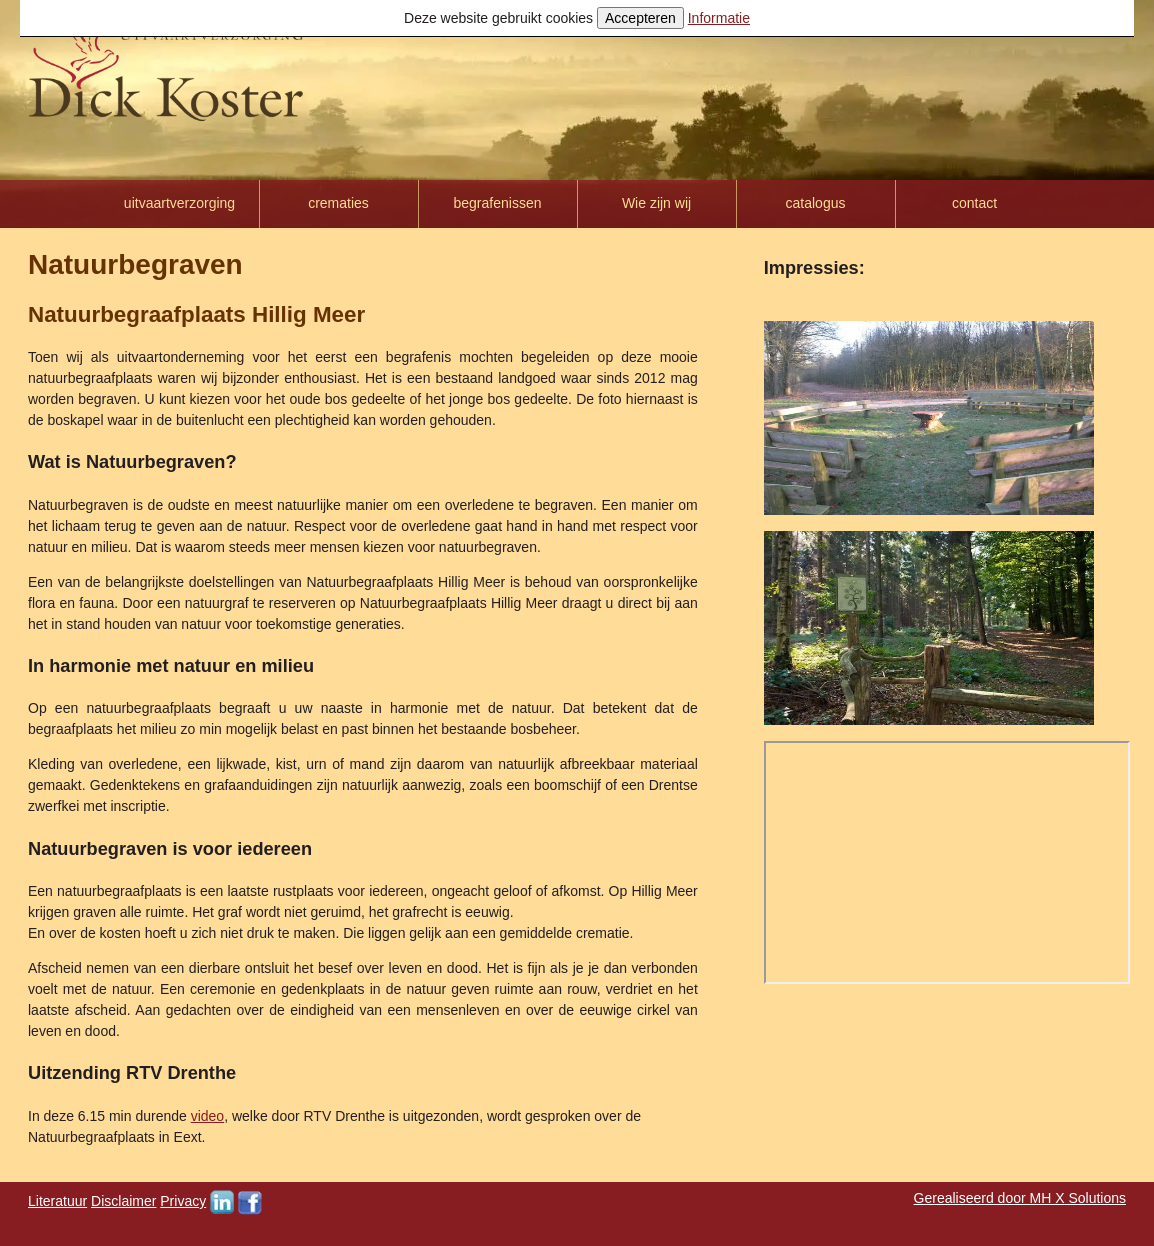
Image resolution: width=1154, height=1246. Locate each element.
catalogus (816, 203)
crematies (338, 203)
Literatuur (57, 1201)
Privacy (183, 1201)
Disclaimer (123, 1201)
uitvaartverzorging (179, 203)
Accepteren (640, 18)
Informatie (719, 18)
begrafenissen (498, 203)
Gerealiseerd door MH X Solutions (1020, 1198)
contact (974, 203)
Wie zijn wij (656, 203)
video (207, 1116)
